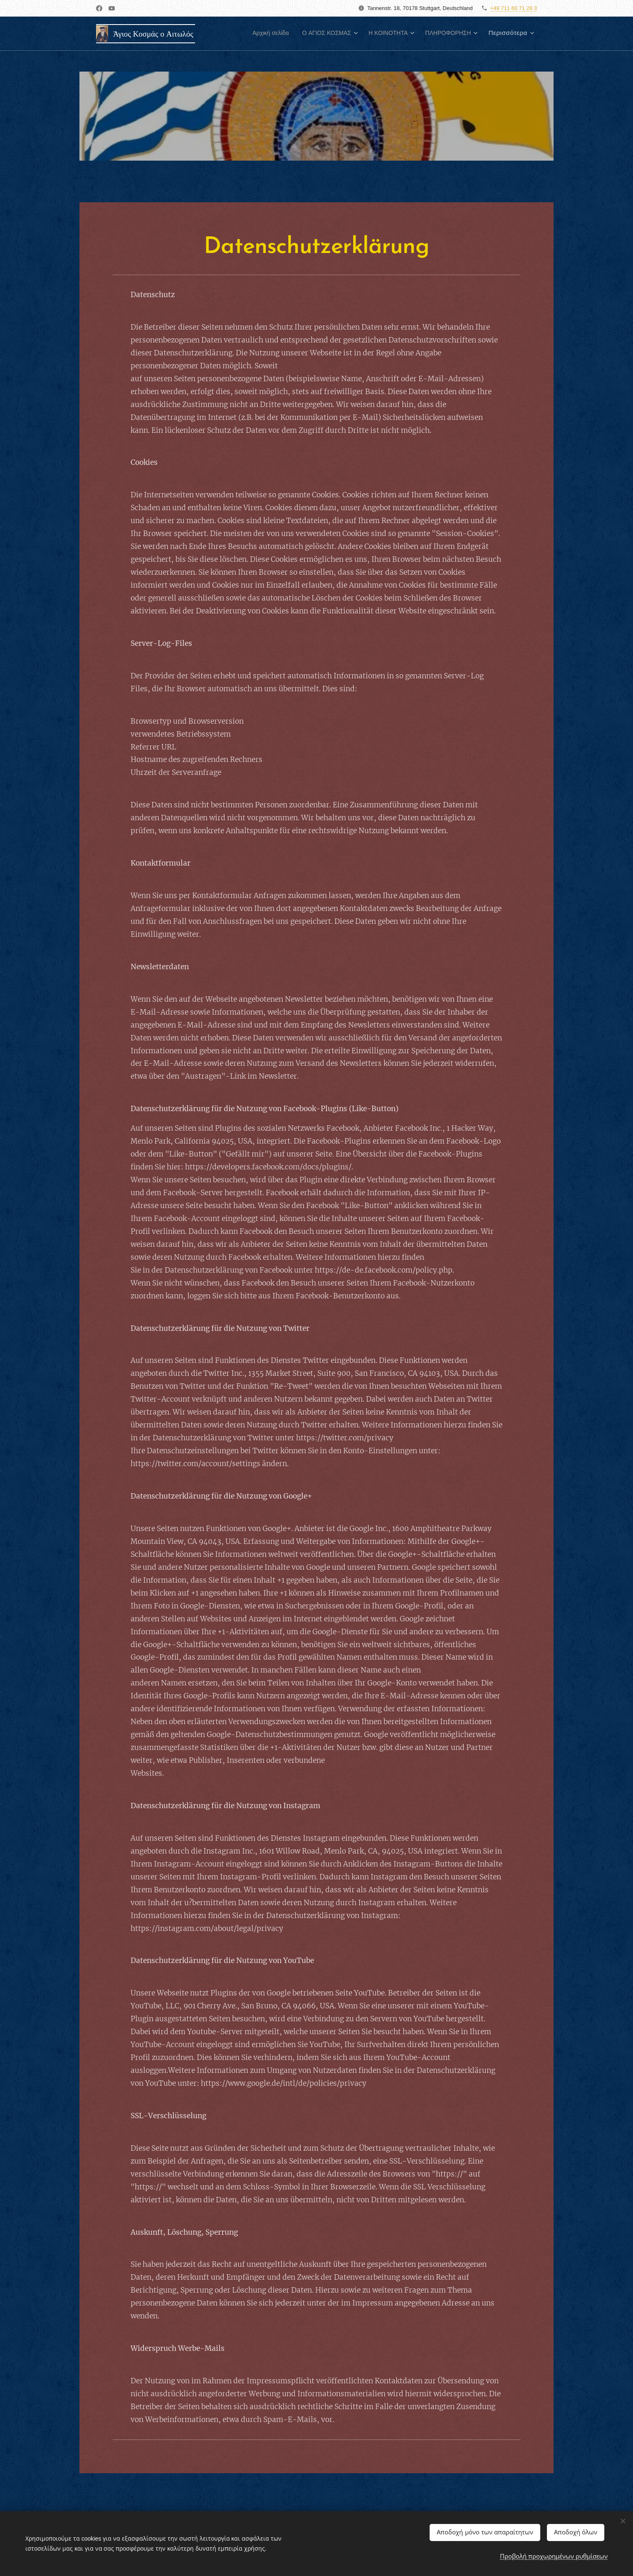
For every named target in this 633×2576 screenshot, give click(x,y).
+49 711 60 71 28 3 (513, 8)
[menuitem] (248, 33)
